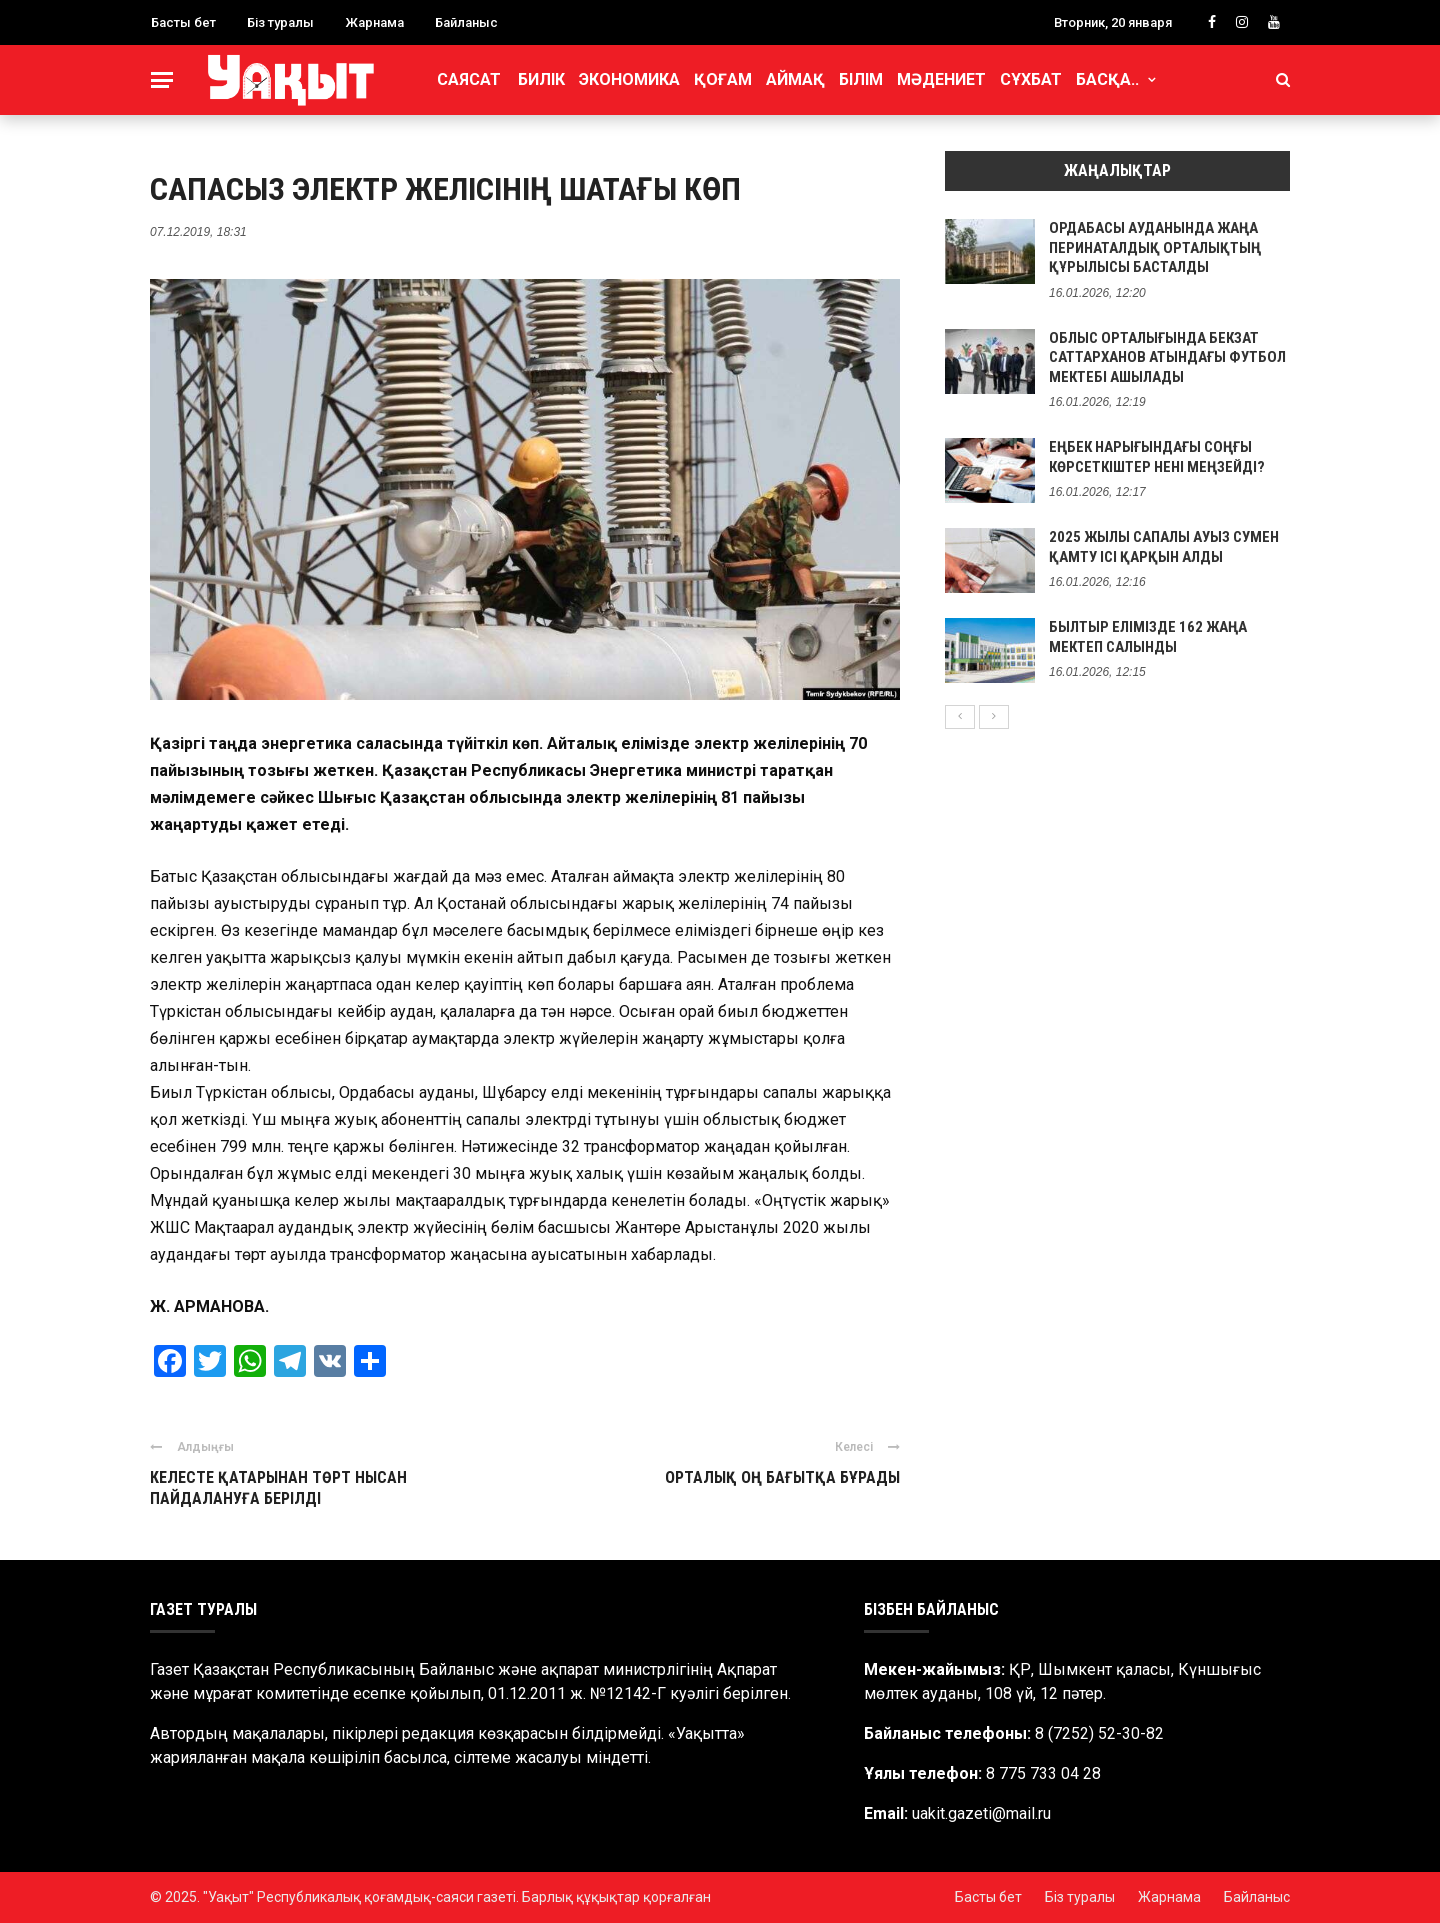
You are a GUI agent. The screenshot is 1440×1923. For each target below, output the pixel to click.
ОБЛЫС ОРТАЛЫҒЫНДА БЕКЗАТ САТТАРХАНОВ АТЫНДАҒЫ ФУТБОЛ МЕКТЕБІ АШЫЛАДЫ (1167, 357)
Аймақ (795, 79)
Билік (541, 79)
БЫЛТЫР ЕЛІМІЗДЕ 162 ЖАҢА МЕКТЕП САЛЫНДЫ (1148, 637)
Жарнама (374, 22)
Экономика (629, 79)
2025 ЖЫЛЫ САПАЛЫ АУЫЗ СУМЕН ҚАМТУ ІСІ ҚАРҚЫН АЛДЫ (1164, 547)
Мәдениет (941, 79)
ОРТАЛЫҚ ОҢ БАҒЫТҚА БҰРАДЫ (782, 1477)
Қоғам (723, 79)
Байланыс (466, 22)
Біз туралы (280, 22)
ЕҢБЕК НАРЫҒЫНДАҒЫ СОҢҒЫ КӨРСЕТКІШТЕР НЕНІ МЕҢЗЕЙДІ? (1157, 457)
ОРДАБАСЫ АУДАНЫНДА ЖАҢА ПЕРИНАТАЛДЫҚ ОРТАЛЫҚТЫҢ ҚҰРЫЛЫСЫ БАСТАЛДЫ (1155, 247)
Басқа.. (1107, 79)
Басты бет (183, 22)
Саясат (469, 79)
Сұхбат (1031, 79)
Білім (861, 79)
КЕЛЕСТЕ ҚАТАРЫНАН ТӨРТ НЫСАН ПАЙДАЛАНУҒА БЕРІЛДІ (278, 1488)
